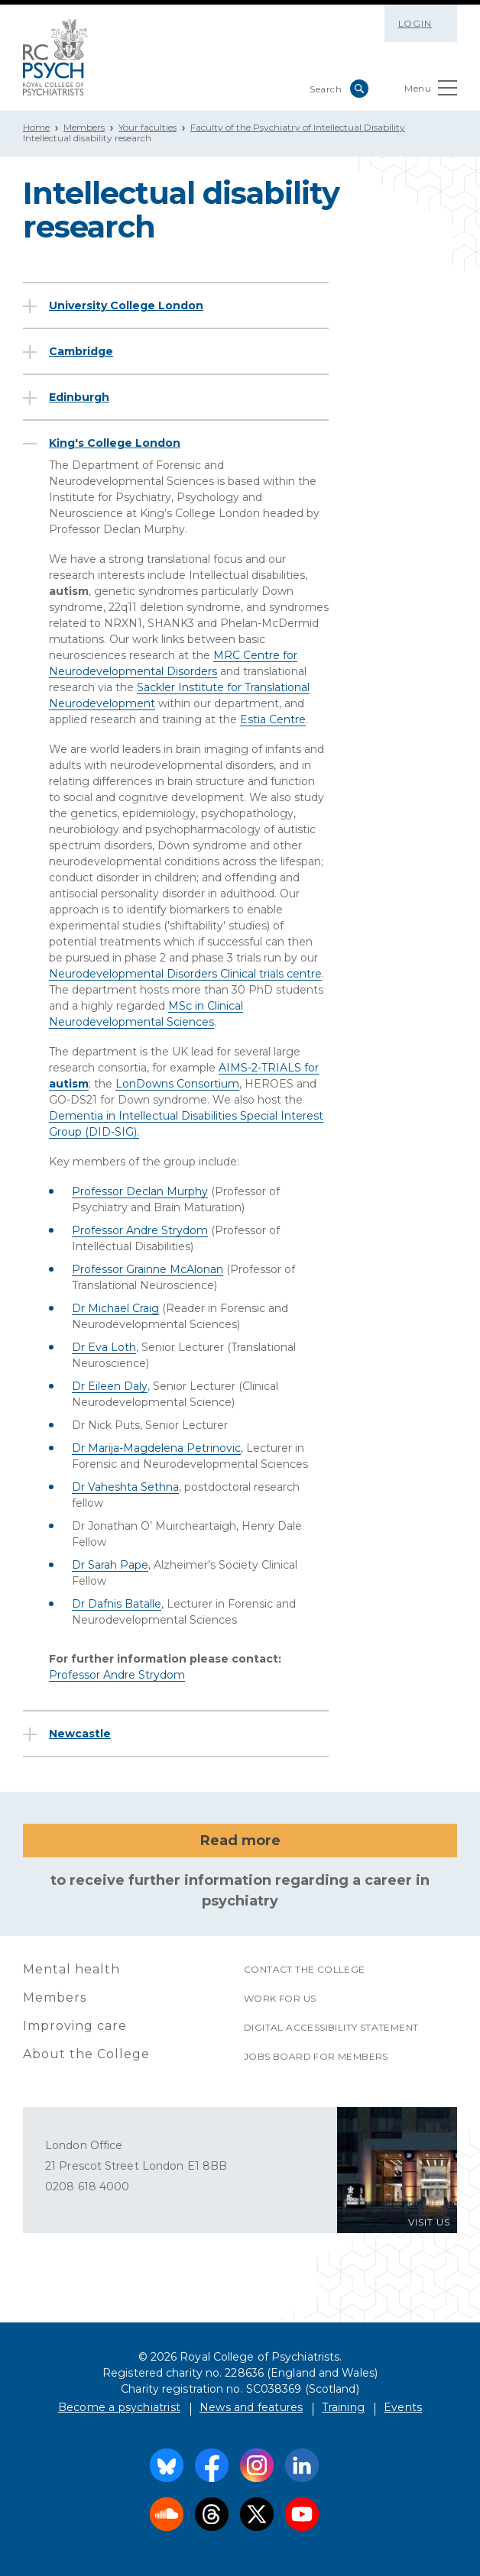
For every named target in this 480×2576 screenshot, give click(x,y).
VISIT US (429, 2222)
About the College (86, 2054)
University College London (126, 305)
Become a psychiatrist (119, 2407)
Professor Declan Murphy (140, 1191)
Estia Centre (273, 719)
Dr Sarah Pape (110, 1565)
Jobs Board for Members (316, 2056)
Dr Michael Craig (115, 1308)
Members (84, 127)
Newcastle (80, 1733)
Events (403, 2407)
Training (343, 2407)
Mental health (71, 1969)
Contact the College (304, 1969)
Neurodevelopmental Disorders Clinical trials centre (185, 974)
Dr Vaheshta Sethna (125, 1487)
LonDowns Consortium (177, 1084)
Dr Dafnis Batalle (116, 1604)
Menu (430, 91)
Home (36, 127)
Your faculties (147, 127)
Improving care (75, 2025)
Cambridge (81, 351)
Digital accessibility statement (331, 2027)
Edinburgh (79, 397)
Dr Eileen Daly (110, 1386)
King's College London (114, 443)
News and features (251, 2407)
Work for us (280, 1998)
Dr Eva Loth (104, 1347)
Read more (240, 1840)
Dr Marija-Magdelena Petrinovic (156, 1448)
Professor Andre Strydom (140, 1230)
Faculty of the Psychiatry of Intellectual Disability (297, 127)
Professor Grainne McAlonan (147, 1269)
